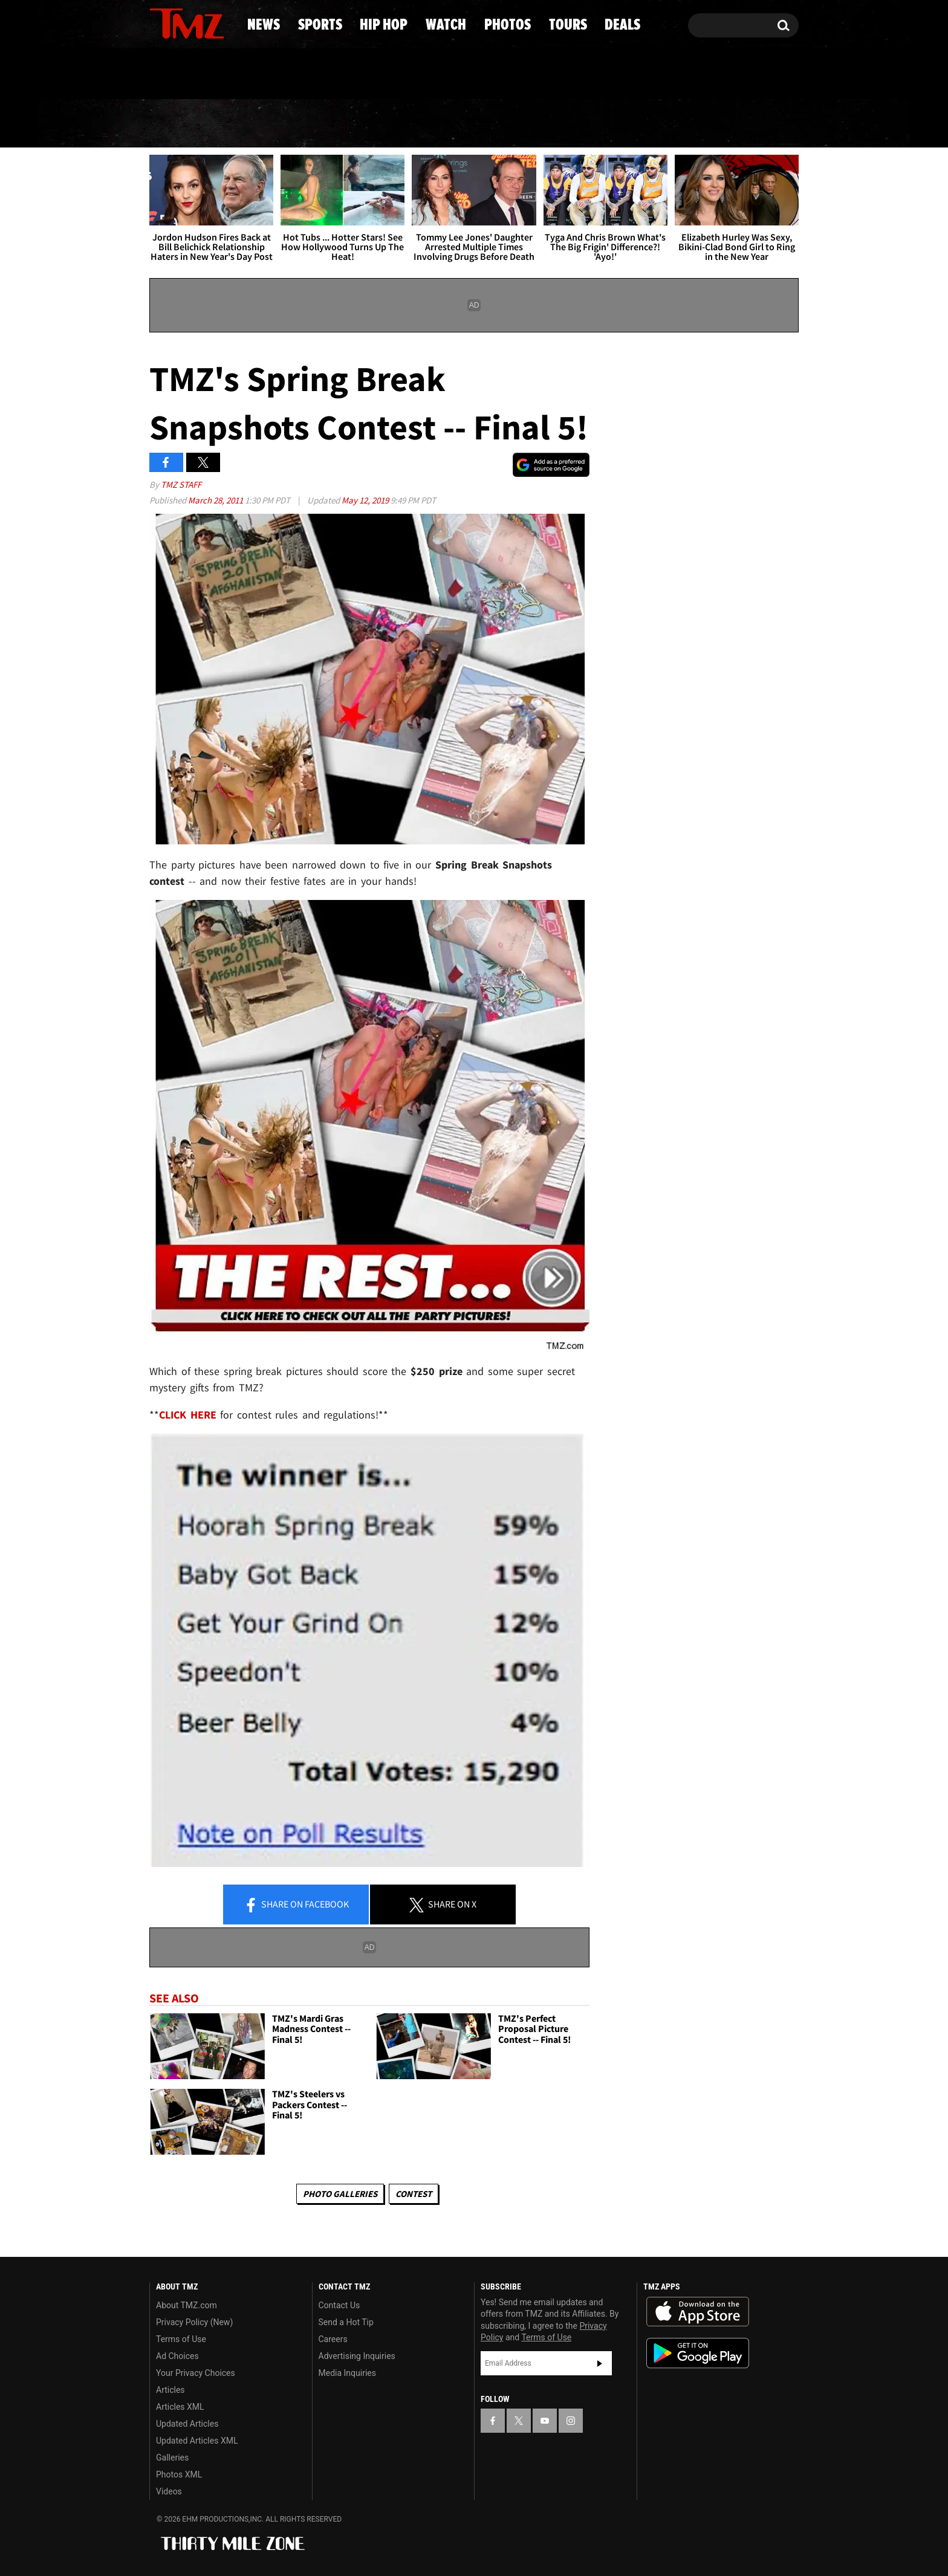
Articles (170, 2390)
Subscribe (600, 2363)
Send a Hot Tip (346, 2322)
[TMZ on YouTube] (545, 2421)
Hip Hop (370, 123)
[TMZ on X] (177, 22)
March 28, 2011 (216, 500)
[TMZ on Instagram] (221, 22)
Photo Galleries (340, 2193)
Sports (268, 123)
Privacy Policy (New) (194, 2322)
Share (296, 1905)
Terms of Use (181, 2339)
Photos (566, 123)
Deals (749, 123)
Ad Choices (177, 2356)
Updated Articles (187, 2424)
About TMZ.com (186, 2305)
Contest (413, 2193)
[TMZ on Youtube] (198, 22)
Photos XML (179, 2474)
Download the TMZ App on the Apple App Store (697, 2312)
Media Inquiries (347, 2373)
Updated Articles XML (197, 2440)
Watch (468, 123)
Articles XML (180, 2407)
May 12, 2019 (366, 500)
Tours (661, 123)
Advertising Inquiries (357, 2356)
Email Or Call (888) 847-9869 (288, 75)
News (178, 123)
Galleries (172, 2457)
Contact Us (339, 2305)
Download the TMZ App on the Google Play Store (697, 2353)
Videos (169, 2491)
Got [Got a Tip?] (187, 74)
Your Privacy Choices (195, 2373)
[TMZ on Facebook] (159, 22)
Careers (333, 2339)
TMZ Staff (181, 484)
